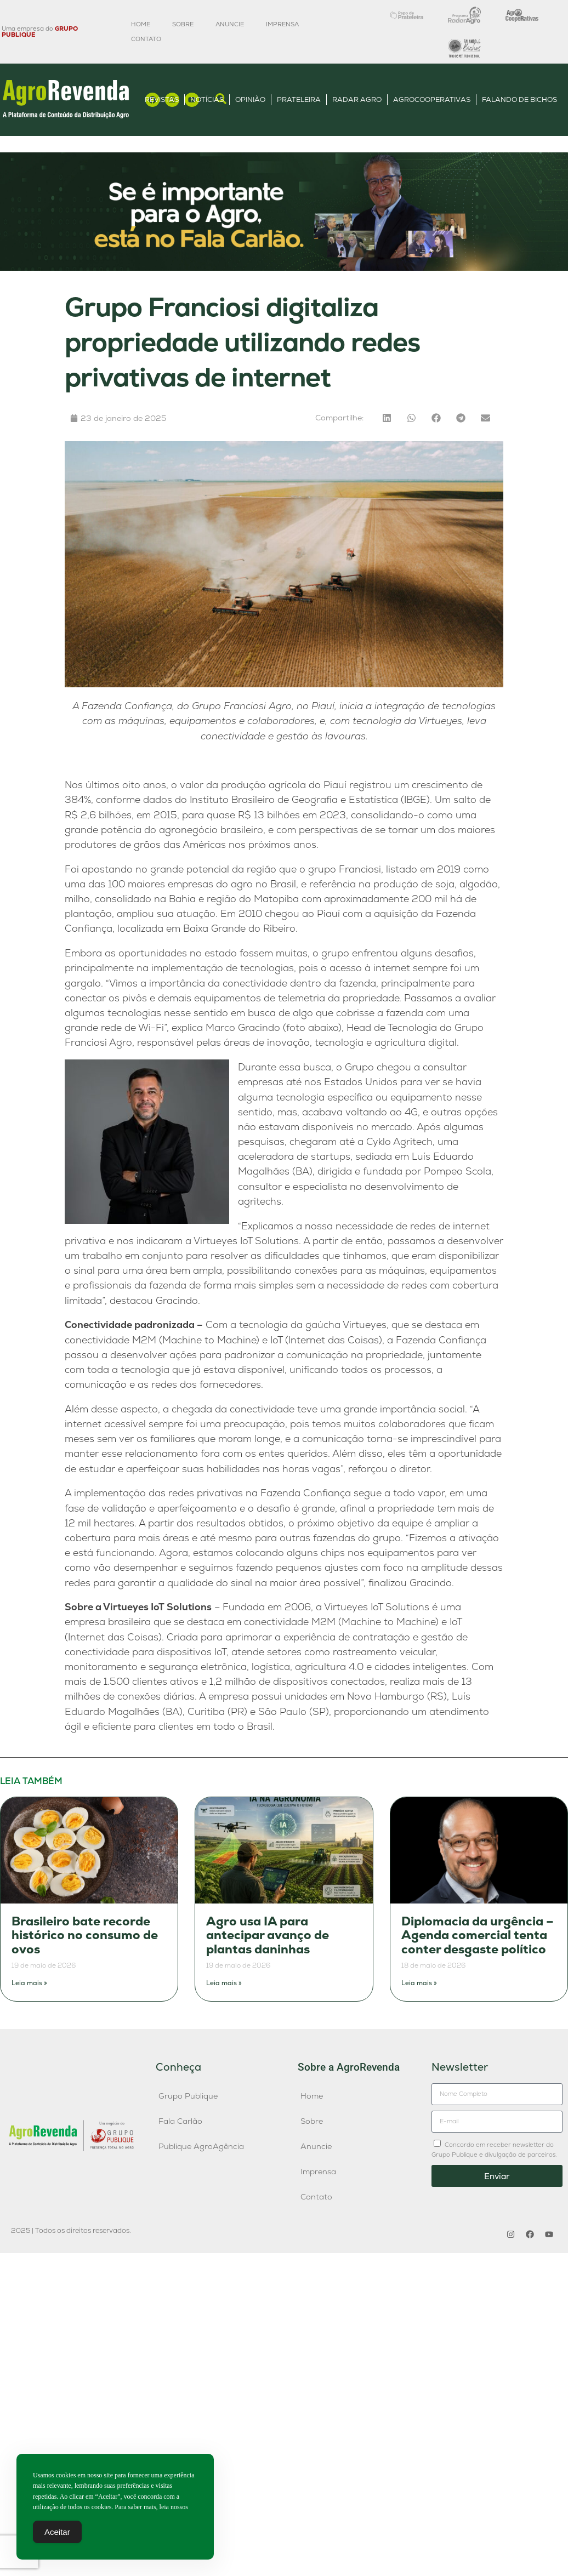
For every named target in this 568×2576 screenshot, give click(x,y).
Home (140, 24)
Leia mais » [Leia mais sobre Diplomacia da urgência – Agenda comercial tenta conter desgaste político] (419, 1983)
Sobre (183, 24)
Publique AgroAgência (201, 2146)
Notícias (207, 99)
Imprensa (282, 24)
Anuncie (229, 24)
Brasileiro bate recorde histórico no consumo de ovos (85, 1935)
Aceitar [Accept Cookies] (57, 2534)
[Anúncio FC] (284, 267)
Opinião (250, 99)
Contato (146, 39)
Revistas (162, 99)
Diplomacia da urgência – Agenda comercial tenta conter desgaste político (477, 1935)
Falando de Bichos (519, 99)
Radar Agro (357, 99)
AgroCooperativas (431, 99)
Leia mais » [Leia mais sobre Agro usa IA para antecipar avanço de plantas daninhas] (224, 1983)
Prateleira (299, 99)
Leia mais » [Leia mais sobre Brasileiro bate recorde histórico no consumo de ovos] (29, 1983)
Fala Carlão (180, 2121)
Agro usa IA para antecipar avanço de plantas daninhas (267, 1935)
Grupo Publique (188, 2096)
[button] (386, 418)
